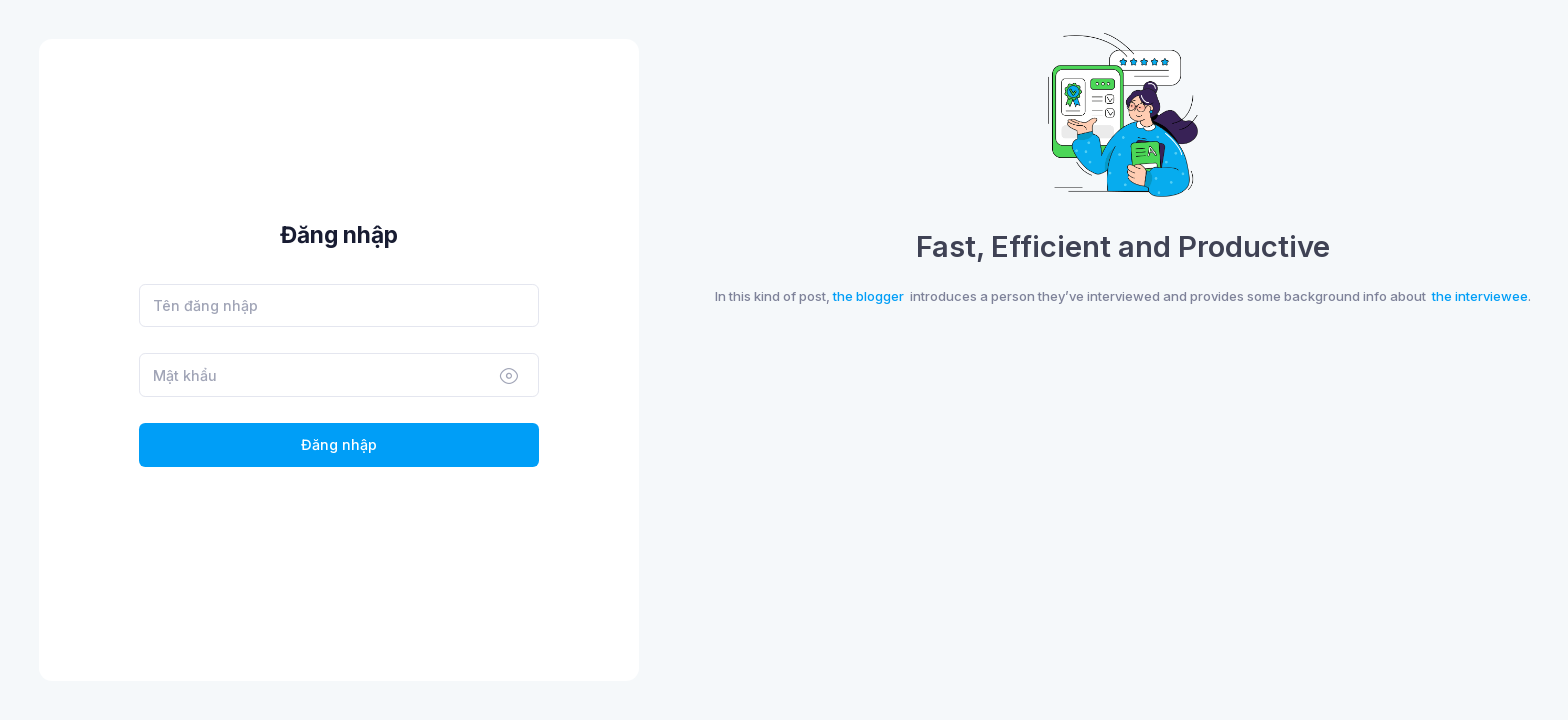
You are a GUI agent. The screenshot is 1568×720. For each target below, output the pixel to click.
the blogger (868, 296)
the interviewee (1480, 296)
